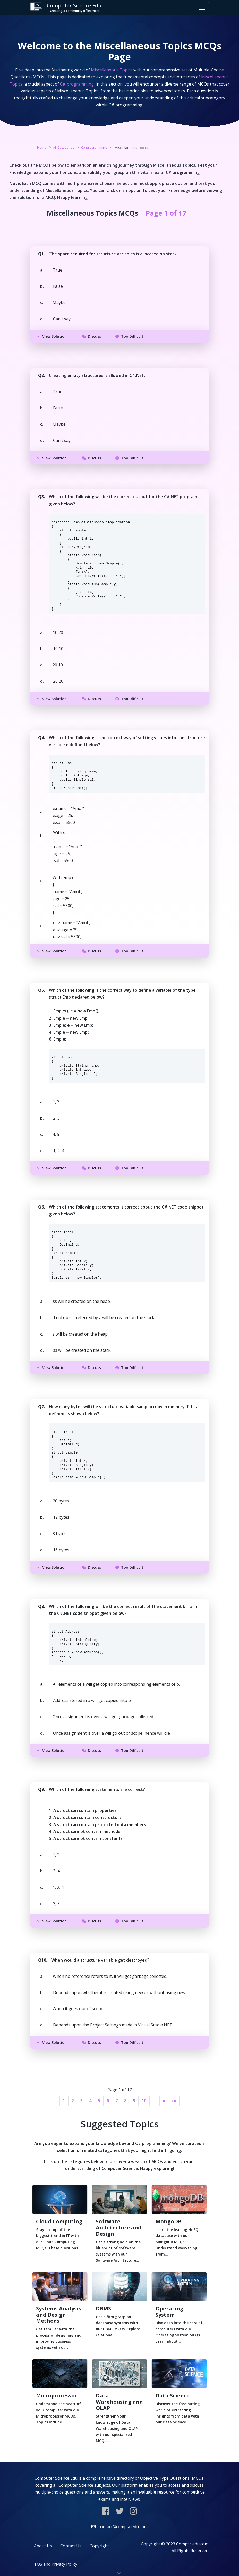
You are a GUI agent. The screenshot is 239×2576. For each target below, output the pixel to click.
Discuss (91, 336)
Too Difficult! (129, 336)
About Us (43, 2546)
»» (174, 2101)
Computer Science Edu (65, 7)
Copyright (99, 2546)
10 (144, 2101)
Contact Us (70, 2546)
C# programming (94, 147)
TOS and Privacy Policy (55, 2564)
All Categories (63, 147)
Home (41, 147)
